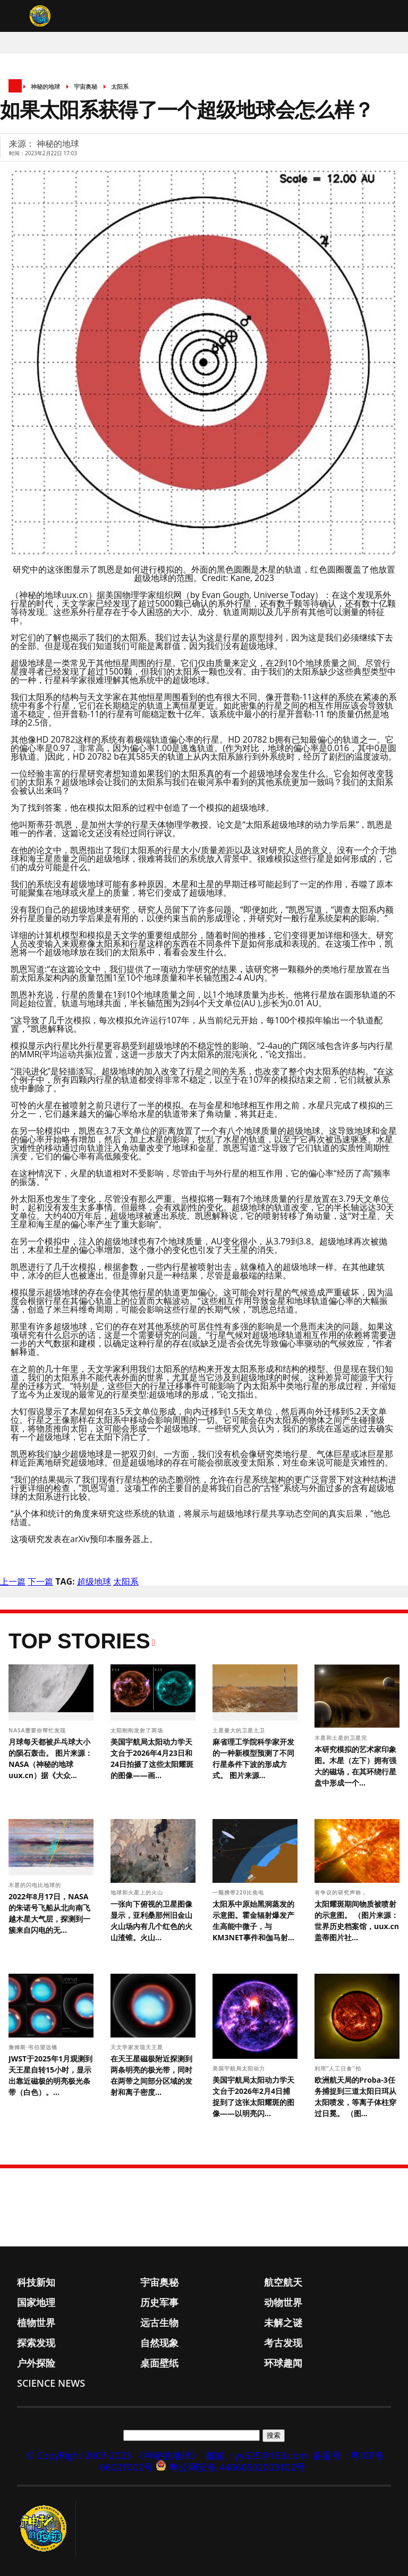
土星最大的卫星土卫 (239, 1730)
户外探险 (36, 2362)
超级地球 (94, 1581)
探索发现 (36, 2342)
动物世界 (283, 2302)
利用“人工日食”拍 (338, 2068)
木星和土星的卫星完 (341, 1737)
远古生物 (159, 2322)
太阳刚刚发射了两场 (137, 1730)
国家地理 (36, 2302)
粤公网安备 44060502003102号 (237, 2467)
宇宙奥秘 (85, 86)
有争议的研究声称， (341, 1892)
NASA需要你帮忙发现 (38, 1730)
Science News (51, 2383)
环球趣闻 (283, 2362)
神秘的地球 (45, 86)
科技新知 (36, 2282)
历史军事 (159, 2302)
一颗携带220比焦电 (239, 1892)
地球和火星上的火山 (137, 1892)
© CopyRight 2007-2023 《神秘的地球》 (113, 2455)
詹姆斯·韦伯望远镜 (33, 2047)
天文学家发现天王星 (137, 2047)
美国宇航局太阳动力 (239, 2068)
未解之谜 (283, 2322)
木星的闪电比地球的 (35, 1885)
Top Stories (79, 1641)
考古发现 (283, 2342)
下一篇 (40, 1581)
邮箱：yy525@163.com (257, 2455)
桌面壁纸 (159, 2362)
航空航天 (283, 2282)
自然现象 (159, 2342)
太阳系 (120, 86)
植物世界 (36, 2322)
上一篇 (13, 1581)
